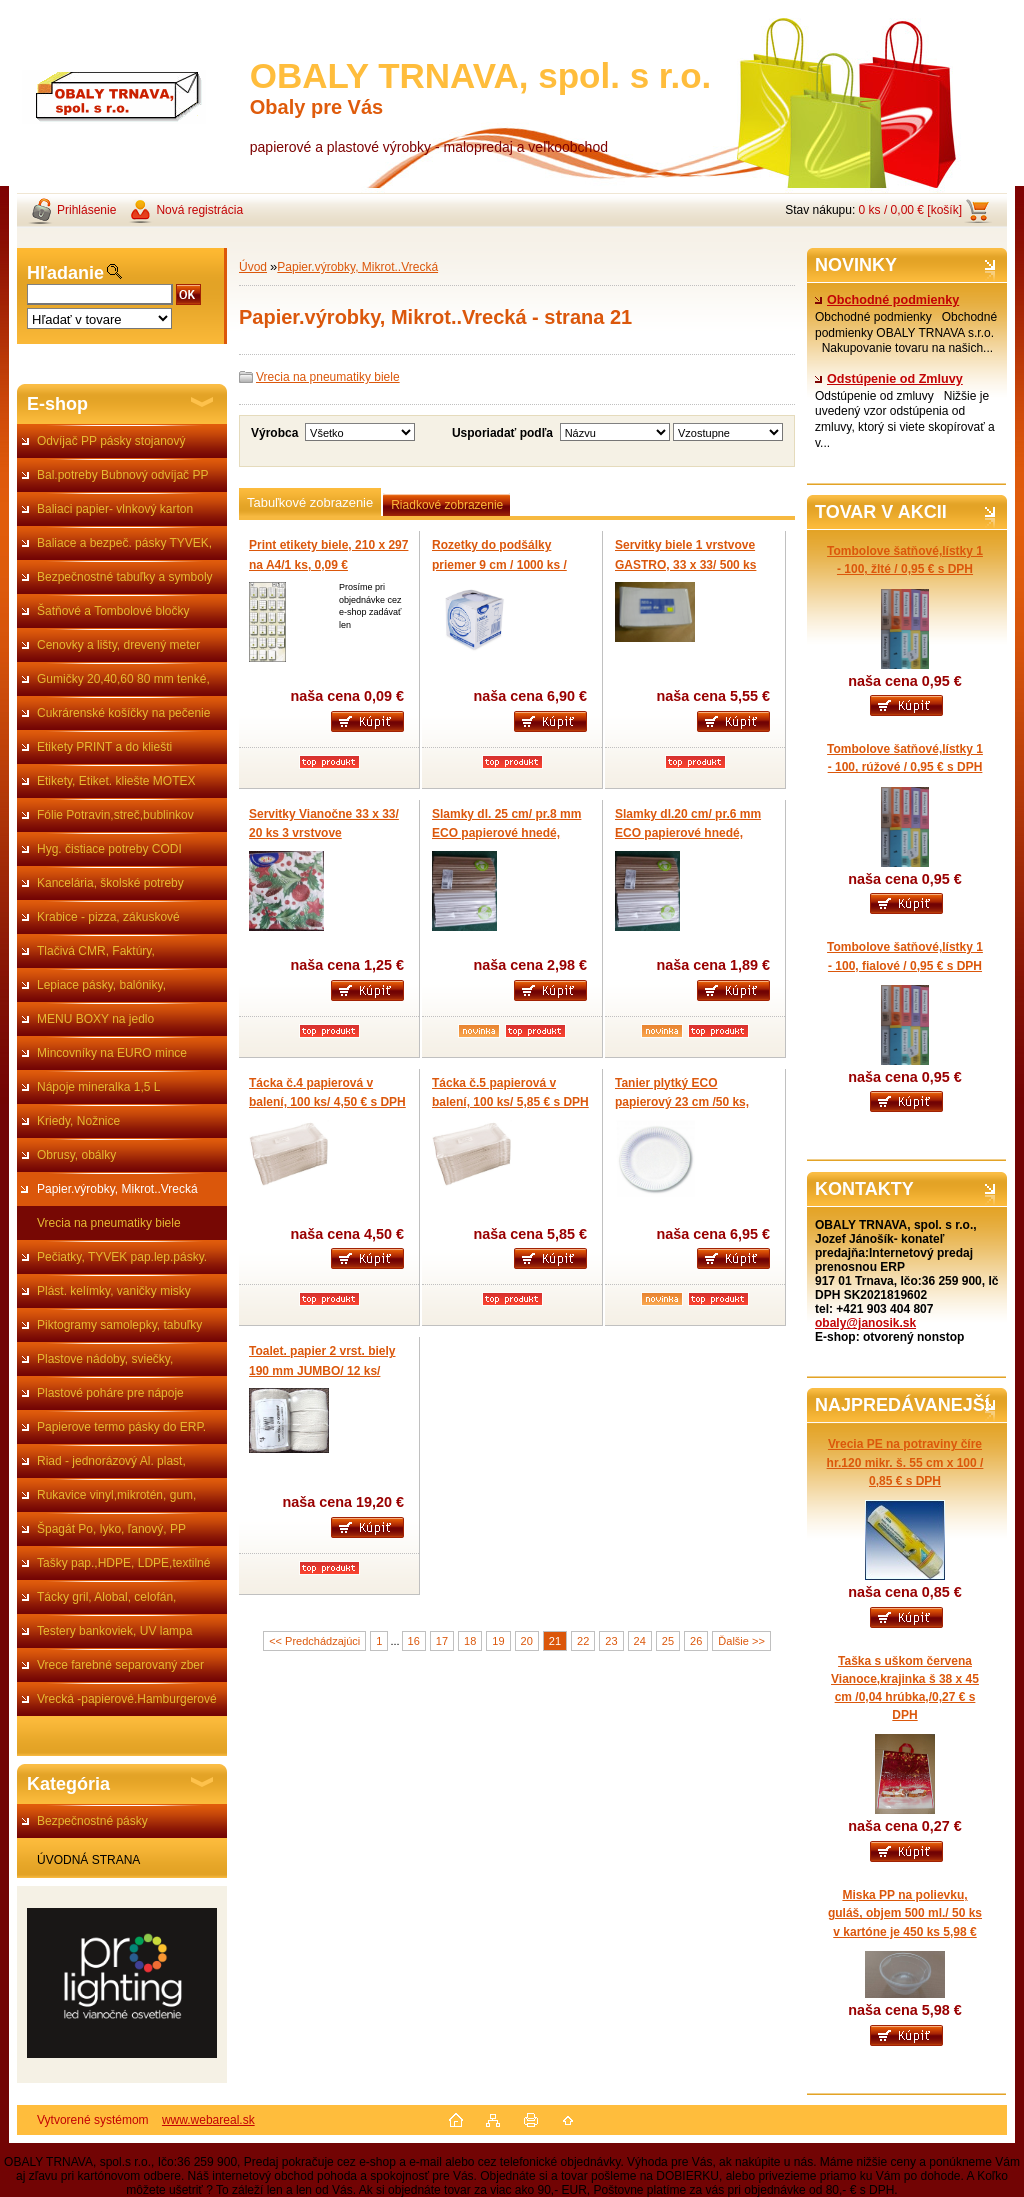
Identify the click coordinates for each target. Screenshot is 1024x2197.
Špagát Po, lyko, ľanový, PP (111, 1529)
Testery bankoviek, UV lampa (114, 1631)
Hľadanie (65, 273)
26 (696, 1641)
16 (414, 1641)
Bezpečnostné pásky (92, 1821)
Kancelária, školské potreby (110, 883)
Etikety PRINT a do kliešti (104, 747)
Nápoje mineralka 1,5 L (98, 1087)
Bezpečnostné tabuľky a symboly (125, 577)
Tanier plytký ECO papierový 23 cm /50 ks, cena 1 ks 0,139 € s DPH (683, 1102)
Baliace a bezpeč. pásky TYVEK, (124, 543)
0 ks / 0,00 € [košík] (910, 210)
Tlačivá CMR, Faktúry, (96, 951)
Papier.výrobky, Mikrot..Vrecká (117, 1189)
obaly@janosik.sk (865, 1323)
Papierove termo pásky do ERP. (121, 1427)
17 (442, 1641)
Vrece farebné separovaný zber (120, 1665)
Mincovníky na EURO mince (112, 1053)
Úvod (253, 267)
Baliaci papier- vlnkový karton (115, 509)
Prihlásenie (86, 210)
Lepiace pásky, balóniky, (101, 985)
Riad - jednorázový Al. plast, (111, 1461)
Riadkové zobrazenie (447, 505)
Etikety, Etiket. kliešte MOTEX (116, 781)
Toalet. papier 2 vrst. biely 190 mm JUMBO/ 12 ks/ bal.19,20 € (322, 1370)
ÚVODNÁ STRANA (88, 1860)
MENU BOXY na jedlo (95, 1019)
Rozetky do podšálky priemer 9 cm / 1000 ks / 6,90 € (499, 564)
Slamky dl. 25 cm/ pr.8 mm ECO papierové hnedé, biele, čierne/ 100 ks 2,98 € (506, 833)
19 (498, 1641)
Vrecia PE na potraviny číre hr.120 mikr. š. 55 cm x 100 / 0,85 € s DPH (905, 1462)
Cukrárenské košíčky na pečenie (123, 713)
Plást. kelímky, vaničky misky (114, 1291)
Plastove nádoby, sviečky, (105, 1359)
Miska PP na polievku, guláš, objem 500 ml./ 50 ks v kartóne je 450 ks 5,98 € (905, 1913)
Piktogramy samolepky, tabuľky (119, 1325)
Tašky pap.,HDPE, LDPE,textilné (123, 1563)
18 (470, 1641)
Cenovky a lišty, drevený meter (118, 645)
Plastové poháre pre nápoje (110, 1393)
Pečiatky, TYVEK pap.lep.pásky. (122, 1257)
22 (583, 1641)
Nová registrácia (199, 210)
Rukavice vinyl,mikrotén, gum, (116, 1495)
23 (611, 1641)
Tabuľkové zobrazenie (310, 502)
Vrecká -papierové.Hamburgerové (127, 1699)
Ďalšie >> (741, 1641)
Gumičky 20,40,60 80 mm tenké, (123, 679)
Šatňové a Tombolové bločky (113, 611)
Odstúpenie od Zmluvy (889, 379)
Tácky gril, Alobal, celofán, (106, 1597)
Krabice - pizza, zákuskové (108, 917)
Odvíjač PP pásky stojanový (111, 441)
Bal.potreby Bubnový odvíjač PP (122, 475)
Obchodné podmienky (887, 300)
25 (668, 1641)
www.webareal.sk (208, 2120)
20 (527, 1641)
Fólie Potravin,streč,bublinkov (115, 815)
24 (640, 1641)
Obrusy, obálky (76, 1155)
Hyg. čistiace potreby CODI (109, 849)
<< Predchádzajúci (314, 1641)
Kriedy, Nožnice (78, 1121)
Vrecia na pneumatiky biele (109, 1223)
